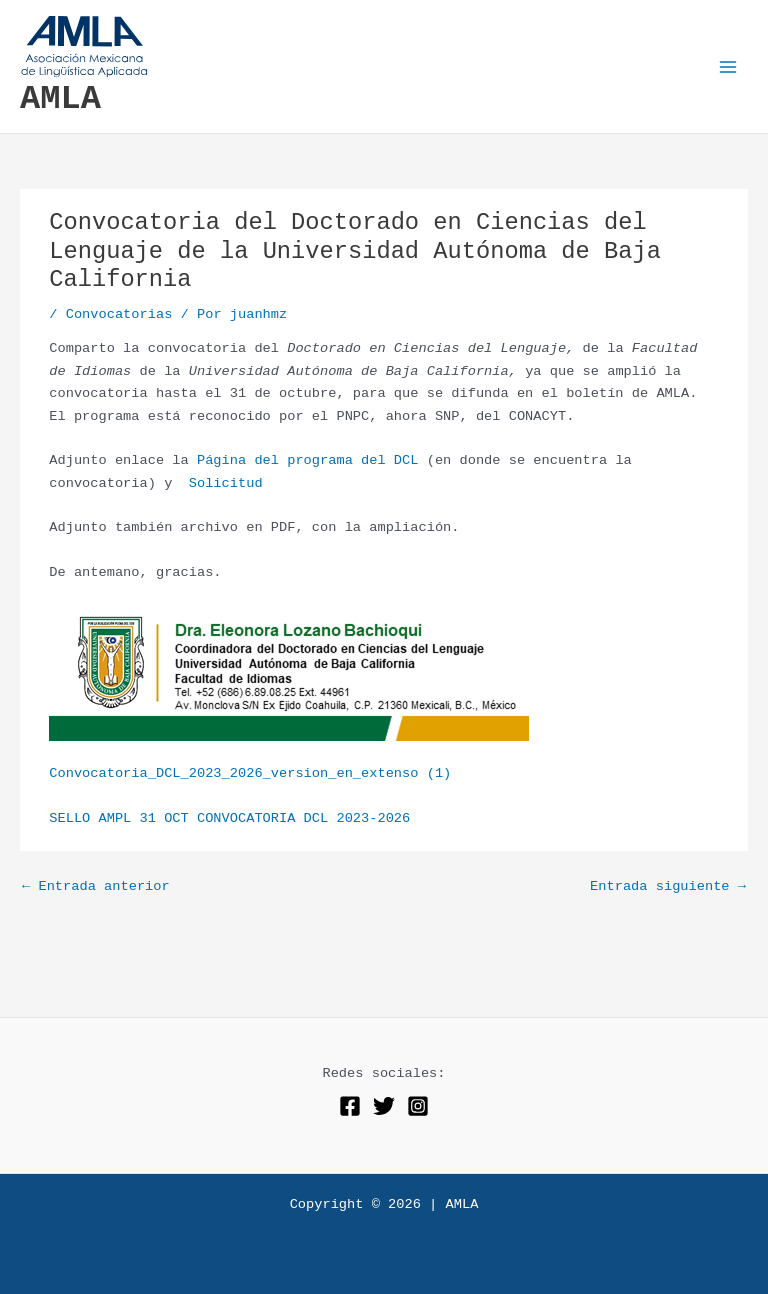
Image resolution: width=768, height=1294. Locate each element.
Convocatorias (119, 314)
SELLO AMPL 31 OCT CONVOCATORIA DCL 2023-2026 (229, 818)
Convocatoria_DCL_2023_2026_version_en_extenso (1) (250, 773)
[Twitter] (384, 1106)
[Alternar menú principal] (728, 66)
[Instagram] (418, 1106)
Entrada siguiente (668, 886)
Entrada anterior (96, 886)
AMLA (60, 99)
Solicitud (222, 483)
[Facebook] (350, 1106)
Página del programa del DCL (308, 460)
